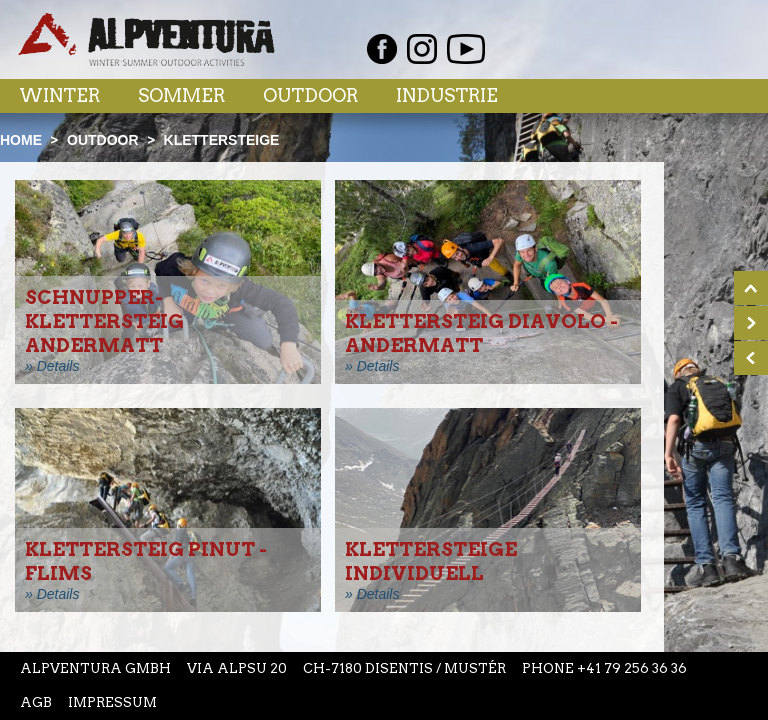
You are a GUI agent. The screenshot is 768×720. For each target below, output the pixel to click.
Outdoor (310, 95)
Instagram (422, 49)
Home (21, 140)
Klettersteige (222, 140)
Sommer (181, 95)
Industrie (447, 95)
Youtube (466, 49)
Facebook (382, 49)
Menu (711, 95)
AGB (36, 702)
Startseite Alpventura (146, 39)
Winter (59, 95)
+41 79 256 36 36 (632, 668)
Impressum (112, 702)
